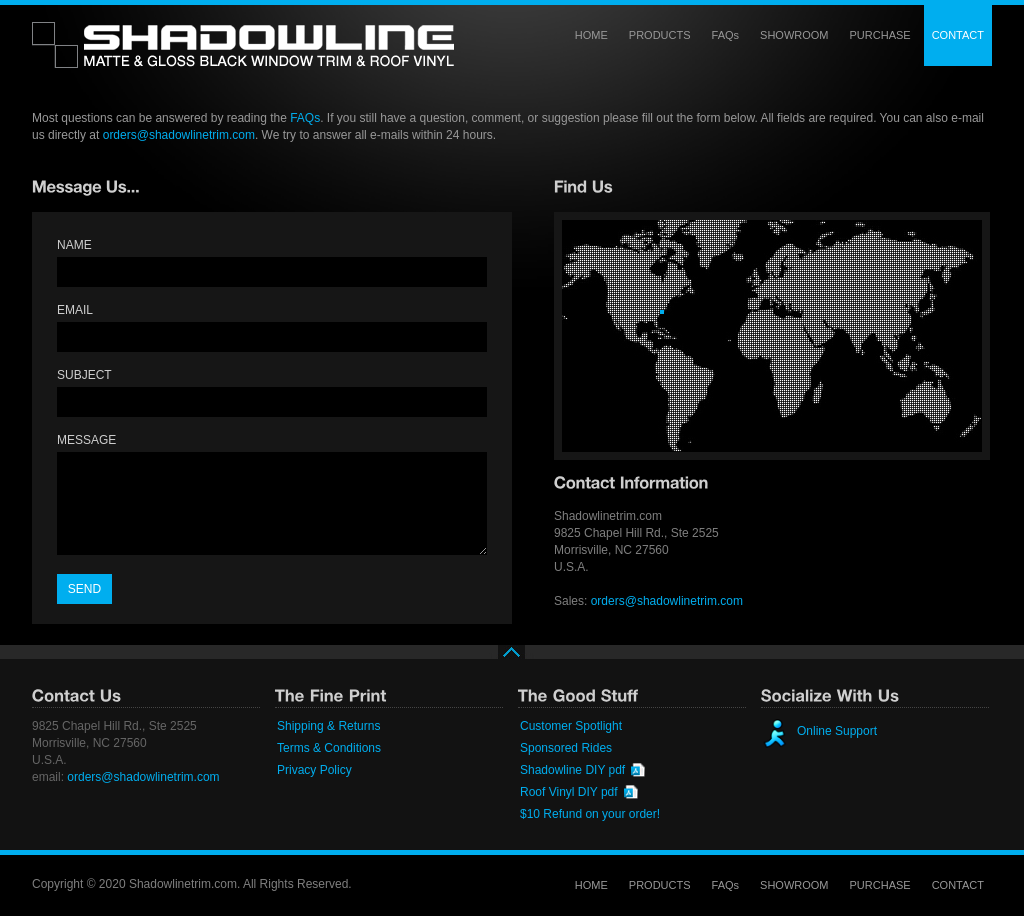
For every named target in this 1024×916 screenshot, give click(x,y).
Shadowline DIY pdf (572, 770)
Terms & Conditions (329, 748)
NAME (74, 245)
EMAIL (75, 310)
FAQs (726, 35)
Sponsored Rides (566, 748)
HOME (591, 35)
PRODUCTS (660, 35)
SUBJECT (84, 375)
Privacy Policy (314, 770)
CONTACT (958, 35)
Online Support (837, 731)
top (512, 661)
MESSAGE (86, 440)
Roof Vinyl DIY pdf (569, 792)
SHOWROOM (794, 35)
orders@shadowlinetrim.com (179, 135)
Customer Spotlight (571, 726)
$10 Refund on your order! (590, 814)
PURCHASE (880, 35)
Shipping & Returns (328, 726)
